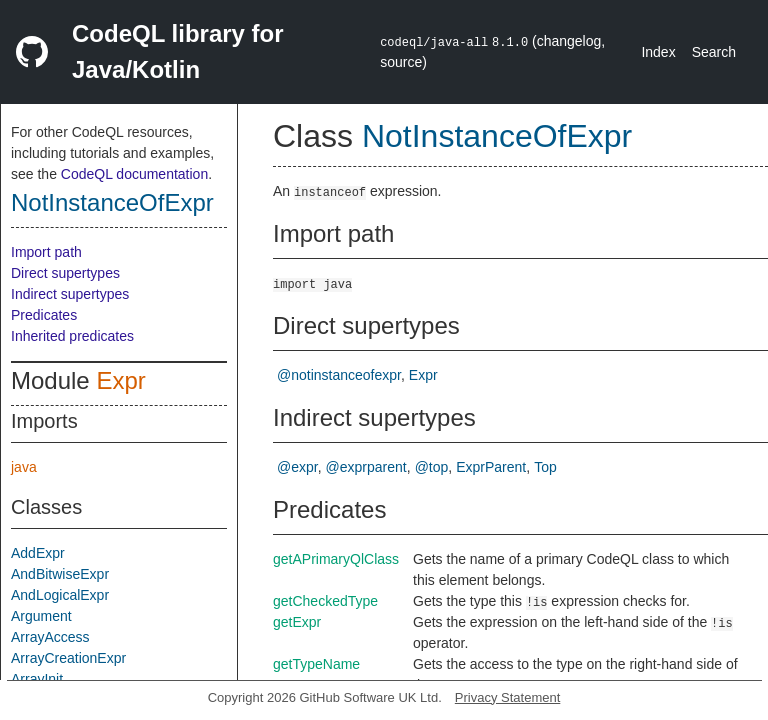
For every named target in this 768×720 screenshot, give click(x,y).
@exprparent (366, 467)
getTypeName (316, 664)
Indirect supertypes (70, 294)
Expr (120, 380)
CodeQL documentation (134, 174)
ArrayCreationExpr (68, 658)
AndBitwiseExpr (60, 574)
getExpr (297, 622)
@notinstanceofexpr (339, 375)
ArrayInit (37, 679)
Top (545, 467)
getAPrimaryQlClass (336, 559)
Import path (46, 252)
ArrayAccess (50, 637)
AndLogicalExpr (60, 595)
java (24, 467)
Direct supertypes (65, 273)
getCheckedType (325, 601)
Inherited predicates (72, 336)
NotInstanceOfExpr (112, 202)
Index (658, 52)
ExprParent (491, 467)
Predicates (44, 315)
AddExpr (38, 553)
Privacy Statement (508, 697)
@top (432, 467)
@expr (297, 467)
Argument (41, 616)
